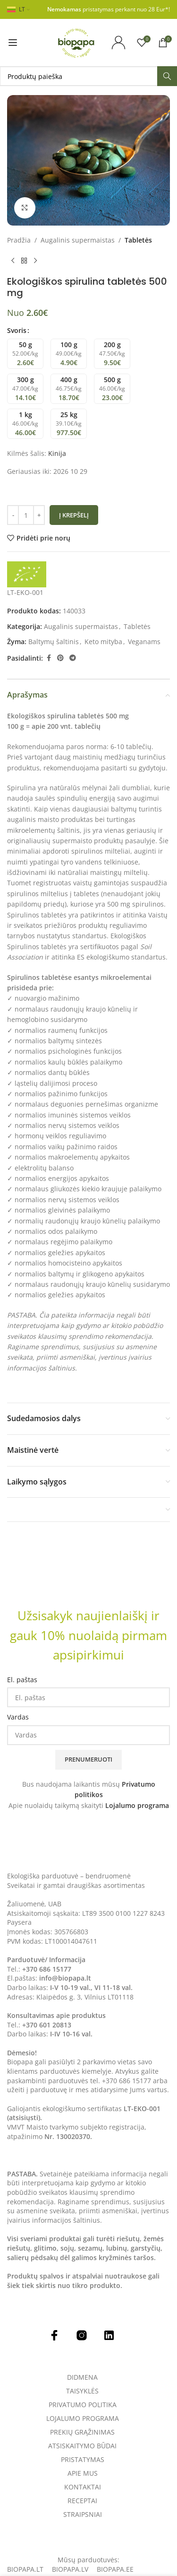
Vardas (18, 1716)
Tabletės (138, 240)
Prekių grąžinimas (82, 2432)
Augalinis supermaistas (78, 240)
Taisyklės (82, 2391)
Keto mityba (103, 641)
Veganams (144, 641)
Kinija (57, 453)
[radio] (25, 354)
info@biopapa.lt (65, 1977)
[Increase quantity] (39, 515)
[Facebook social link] (48, 658)
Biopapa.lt (25, 2569)
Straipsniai (82, 2514)
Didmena (82, 2377)
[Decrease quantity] (13, 515)
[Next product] (35, 260)
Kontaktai (82, 2487)
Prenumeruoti (88, 1759)
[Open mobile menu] (12, 42)
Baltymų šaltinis (53, 641)
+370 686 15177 (46, 1969)
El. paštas (22, 1679)
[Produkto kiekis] (26, 515)
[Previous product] (12, 260)
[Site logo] (76, 41)
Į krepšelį (74, 515)
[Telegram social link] (73, 658)
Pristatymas (82, 2459)
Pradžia (19, 240)
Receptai (82, 2500)
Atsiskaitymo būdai (82, 2446)
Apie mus (82, 2473)
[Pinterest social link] (60, 658)
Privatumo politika (83, 2404)
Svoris (16, 330)
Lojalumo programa (137, 1805)
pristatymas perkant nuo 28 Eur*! (108, 9)
